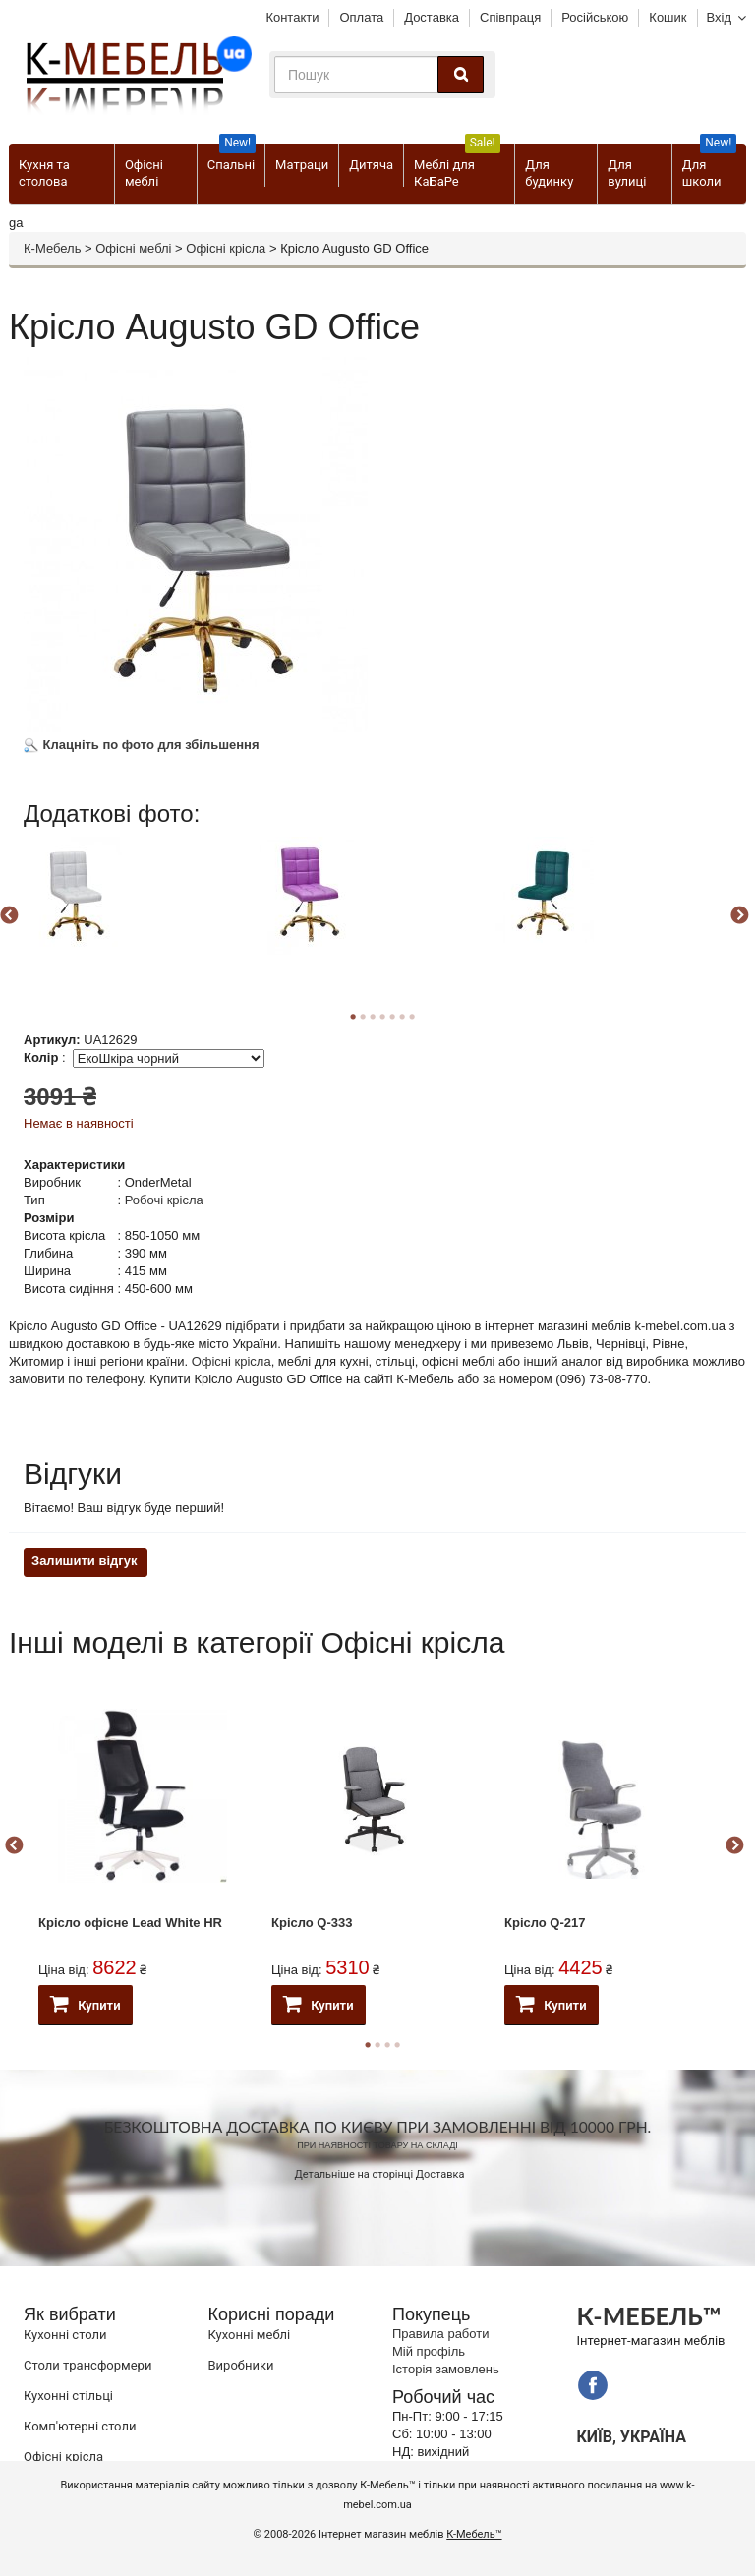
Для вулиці (627, 173)
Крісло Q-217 (545, 1922)
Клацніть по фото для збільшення (142, 744)
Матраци (301, 164)
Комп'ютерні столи (80, 2426)
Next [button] (739, 916)
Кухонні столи (65, 2334)
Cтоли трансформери (87, 2365)
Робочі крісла (164, 1200)
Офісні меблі (144, 173)
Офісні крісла (225, 248)
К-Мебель (52, 248)
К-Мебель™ (473, 2534)
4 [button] (397, 2045)
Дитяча (371, 164)
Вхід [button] (719, 17)
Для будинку (549, 173)
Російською (594, 17)
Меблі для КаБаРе (457, 166)
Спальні (231, 158)
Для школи (709, 166)
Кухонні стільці (68, 2395)
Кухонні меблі (249, 2334)
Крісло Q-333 (312, 1922)
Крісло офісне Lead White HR (130, 1922)
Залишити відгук (84, 1560)
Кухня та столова (44, 173)
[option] (139, 911)
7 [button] (412, 1016)
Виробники (241, 2365)
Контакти (292, 17)
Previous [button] (14, 1846)
